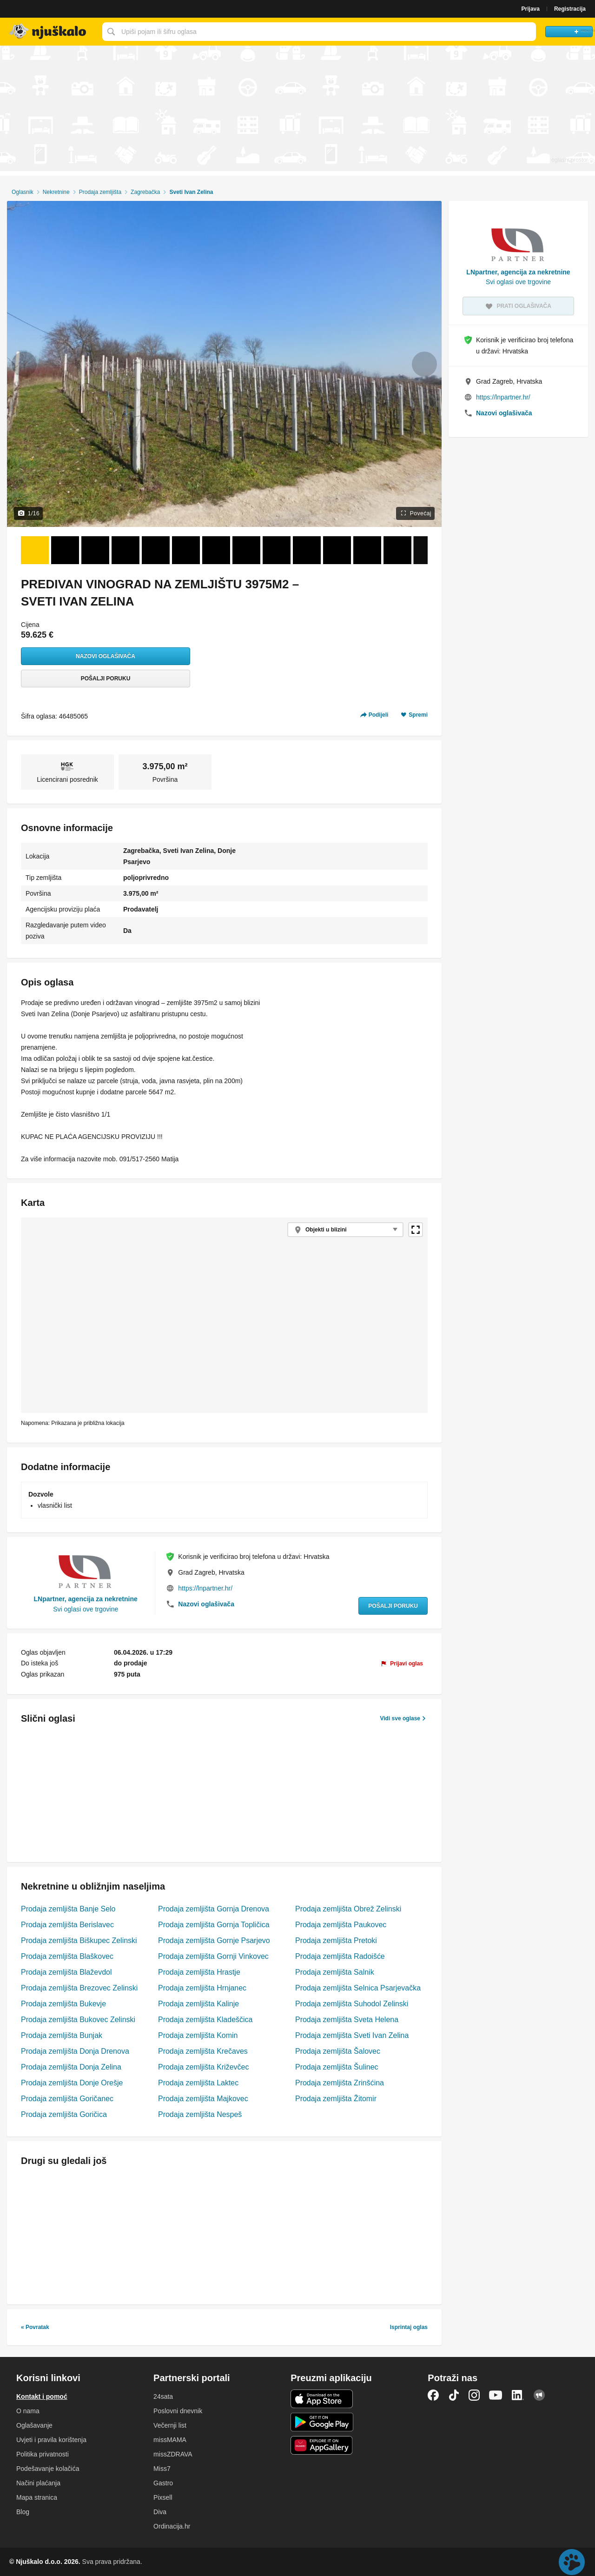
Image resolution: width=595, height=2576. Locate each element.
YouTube (495, 2395)
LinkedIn (517, 2395)
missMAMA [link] (169, 2439)
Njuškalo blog (539, 2395)
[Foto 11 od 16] (337, 550)
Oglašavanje (34, 2425)
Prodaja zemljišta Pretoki (336, 1940)
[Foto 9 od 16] (277, 550)
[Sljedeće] (420, 550)
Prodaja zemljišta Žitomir (336, 2099)
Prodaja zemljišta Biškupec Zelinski (79, 1940)
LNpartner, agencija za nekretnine (86, 1599)
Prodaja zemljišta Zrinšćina (339, 2083)
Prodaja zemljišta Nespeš (200, 2114)
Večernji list (169, 2425)
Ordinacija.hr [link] (171, 2526)
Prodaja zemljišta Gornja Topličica (214, 1925)
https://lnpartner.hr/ (205, 1588)
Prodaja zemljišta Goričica (64, 2114)
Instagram (474, 2395)
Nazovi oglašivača (105, 656)
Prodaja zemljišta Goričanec (67, 2099)
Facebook (433, 2395)
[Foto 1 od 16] (35, 550)
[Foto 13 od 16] (397, 550)
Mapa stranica (36, 2497)
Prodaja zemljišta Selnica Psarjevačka (358, 1988)
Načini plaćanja (38, 2483)
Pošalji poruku (106, 678)
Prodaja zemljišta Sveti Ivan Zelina (352, 2035)
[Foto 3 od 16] (95, 550)
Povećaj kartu (415, 1229)
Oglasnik (22, 192)
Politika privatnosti (42, 2454)
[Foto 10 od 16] (307, 550)
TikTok (453, 2395)
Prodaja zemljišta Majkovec (203, 2099)
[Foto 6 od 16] (186, 550)
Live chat (572, 2562)
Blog (22, 2512)
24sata (163, 2396)
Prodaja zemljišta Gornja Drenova (213, 1909)
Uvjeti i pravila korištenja (51, 2439)
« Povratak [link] (35, 2327)
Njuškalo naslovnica (49, 31)
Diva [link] (159, 2512)
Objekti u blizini (326, 1229)
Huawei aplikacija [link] (322, 2445)
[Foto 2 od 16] (65, 550)
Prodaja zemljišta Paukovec (340, 1925)
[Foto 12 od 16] (367, 550)
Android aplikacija (322, 2422)
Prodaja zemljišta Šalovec (337, 2051)
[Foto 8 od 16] (246, 550)
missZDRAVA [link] (172, 2454)
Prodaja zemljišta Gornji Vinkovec (213, 1956)
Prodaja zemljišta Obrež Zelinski (348, 1909)
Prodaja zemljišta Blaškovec (67, 1956)
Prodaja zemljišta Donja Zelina (71, 2067)
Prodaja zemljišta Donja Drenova (75, 2051)
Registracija (570, 9)
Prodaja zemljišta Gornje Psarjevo (214, 1940)
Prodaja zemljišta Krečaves (203, 2051)
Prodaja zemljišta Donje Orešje (72, 2083)
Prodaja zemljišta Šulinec (336, 2067)
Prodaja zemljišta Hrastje (199, 1972)
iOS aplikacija (322, 2399)
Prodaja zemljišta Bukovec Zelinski (78, 2020)
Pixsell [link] (162, 2497)
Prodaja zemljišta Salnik (334, 1972)
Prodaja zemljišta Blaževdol (66, 1972)
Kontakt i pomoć (41, 2396)
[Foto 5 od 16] (156, 550)
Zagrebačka (145, 192)
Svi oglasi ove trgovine (85, 1609)
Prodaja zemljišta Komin (198, 2035)
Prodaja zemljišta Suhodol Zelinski (351, 2004)
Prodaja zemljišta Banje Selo (68, 1909)
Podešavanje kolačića (47, 2468)
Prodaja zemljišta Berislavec (67, 1925)
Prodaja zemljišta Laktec (198, 2083)
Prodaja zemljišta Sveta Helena (346, 2020)
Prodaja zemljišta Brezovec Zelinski (79, 1988)
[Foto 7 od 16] (216, 550)
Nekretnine (56, 192)
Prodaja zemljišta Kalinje (198, 2004)
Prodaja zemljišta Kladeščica (205, 2020)
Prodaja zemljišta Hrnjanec (202, 1988)
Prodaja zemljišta (100, 192)
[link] (402, 1663)
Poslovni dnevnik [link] (177, 2411)
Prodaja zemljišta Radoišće (340, 1956)
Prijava (531, 9)
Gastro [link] (163, 2483)
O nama (28, 2411)
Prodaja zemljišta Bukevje (63, 2004)
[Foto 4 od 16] (125, 550)
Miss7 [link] (162, 2468)
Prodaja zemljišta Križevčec (203, 2067)
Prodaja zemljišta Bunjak (61, 2035)
